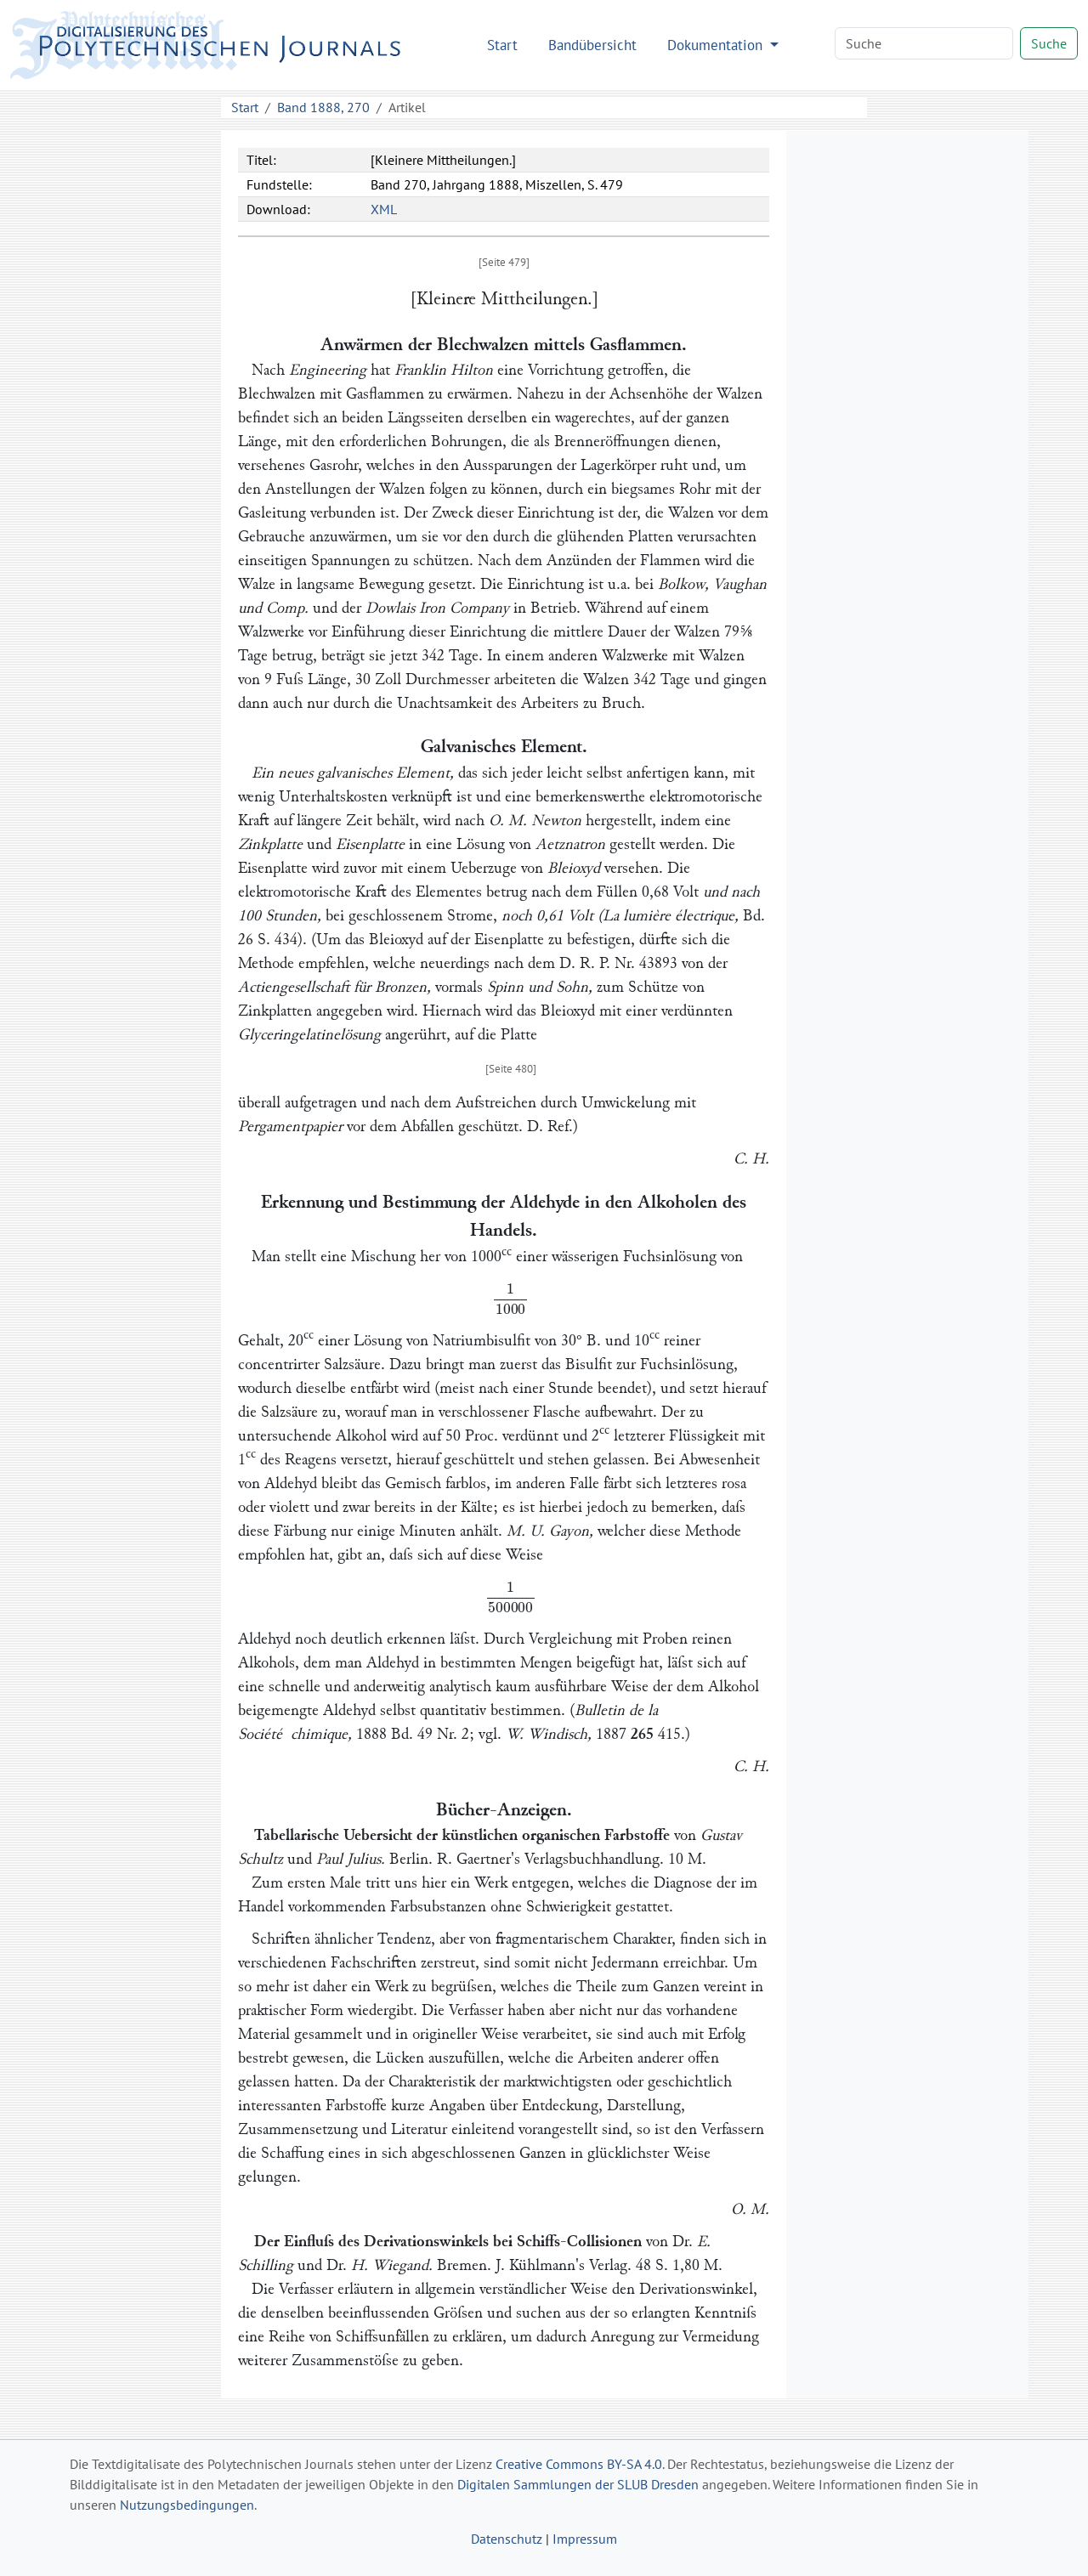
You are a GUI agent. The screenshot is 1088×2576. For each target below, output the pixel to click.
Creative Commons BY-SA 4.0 (579, 2463)
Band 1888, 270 (323, 107)
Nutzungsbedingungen (187, 2504)
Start (502, 44)
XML (384, 209)
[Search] (924, 43)
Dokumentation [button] (717, 44)
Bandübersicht (592, 44)
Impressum (584, 2538)
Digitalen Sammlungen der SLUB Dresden (578, 2484)
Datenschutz (506, 2538)
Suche (1049, 43)
